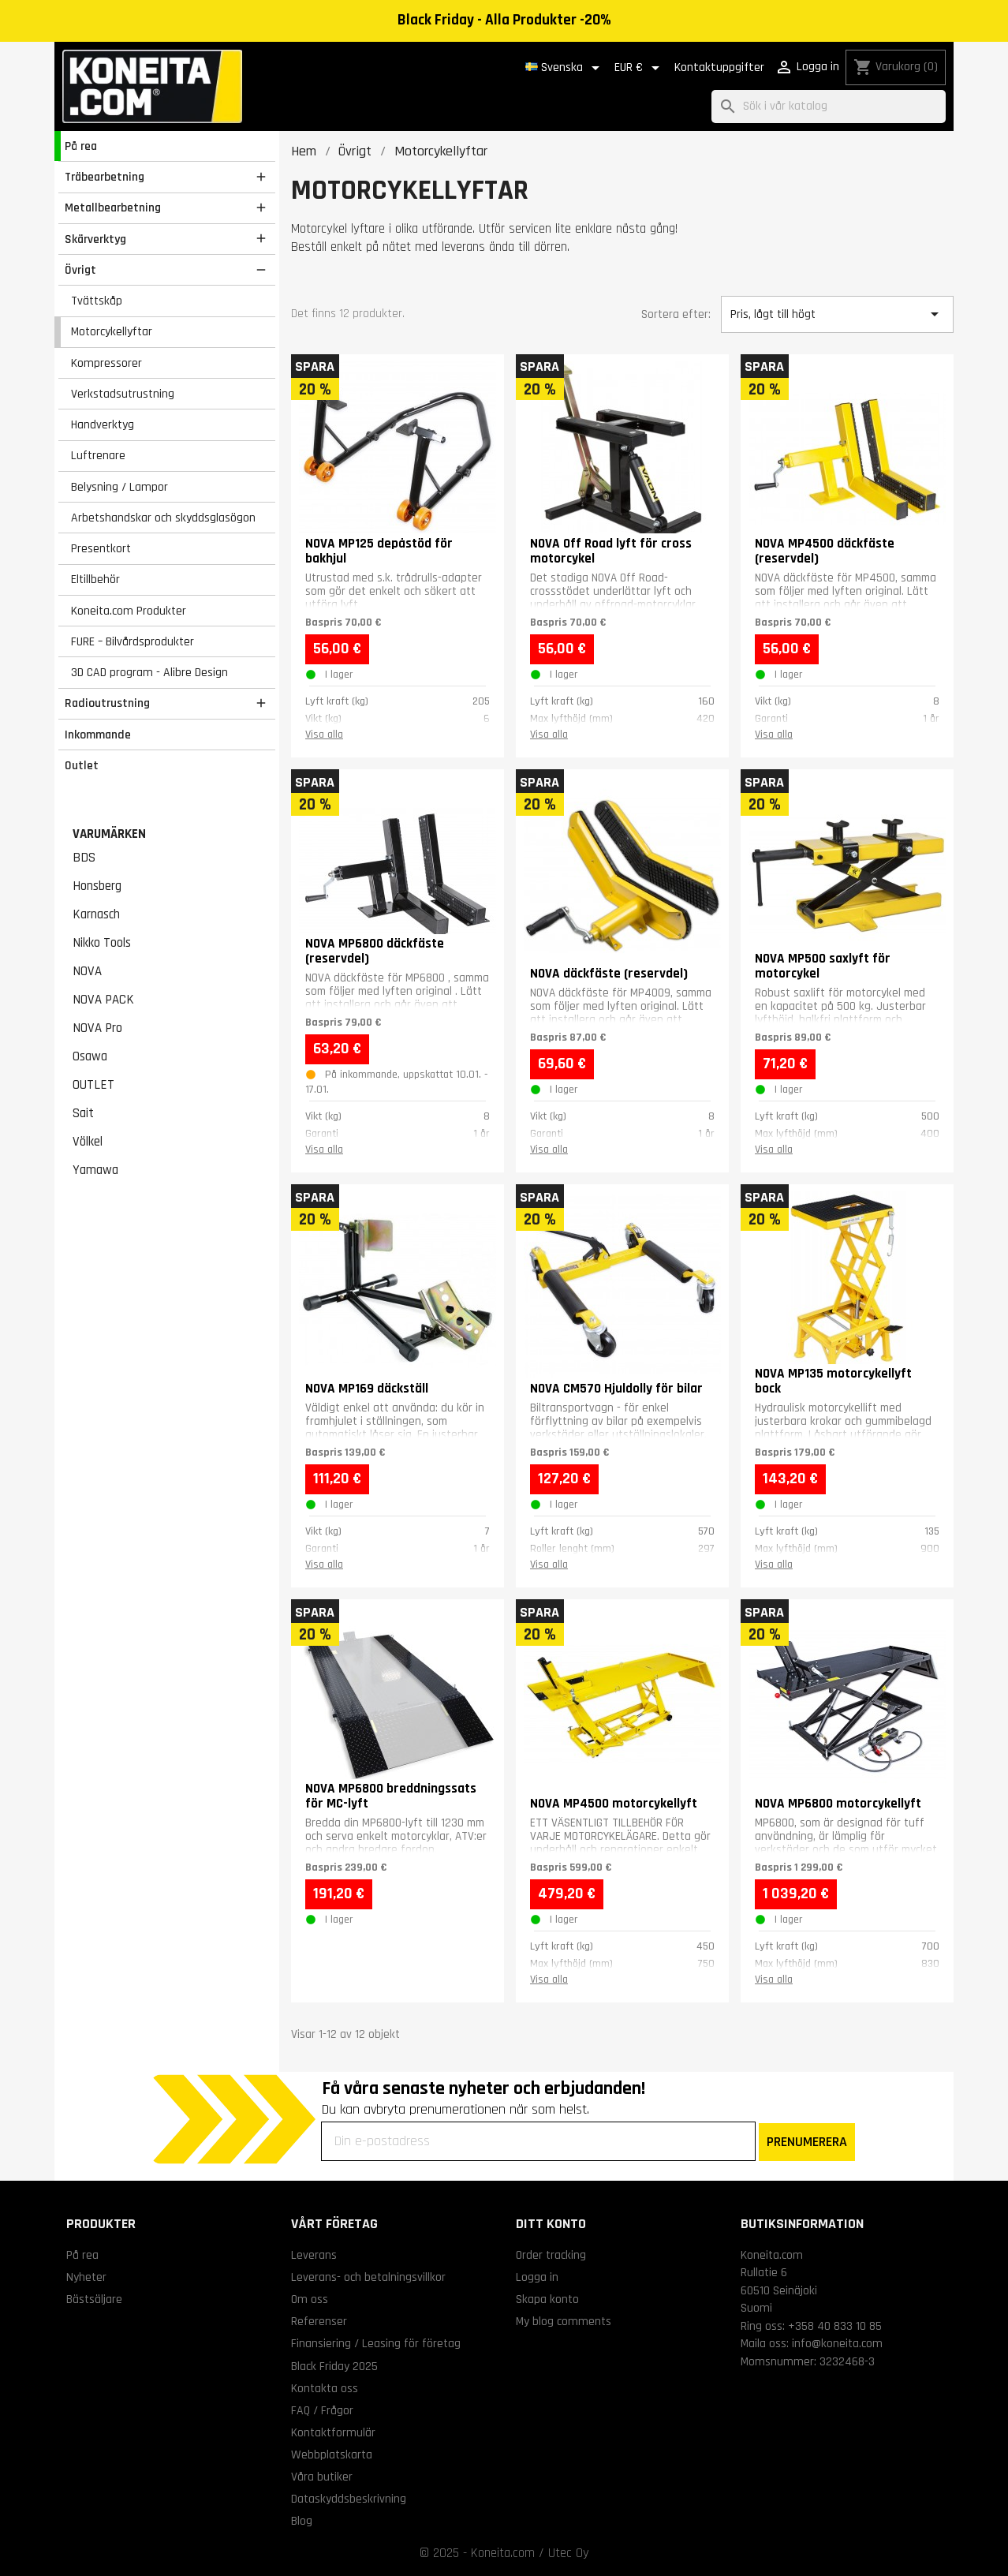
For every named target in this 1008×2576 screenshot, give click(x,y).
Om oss (309, 2299)
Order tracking (551, 2255)
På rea (81, 146)
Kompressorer (106, 363)
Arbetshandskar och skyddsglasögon (163, 517)
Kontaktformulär (333, 2432)
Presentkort (101, 548)
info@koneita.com (837, 2343)
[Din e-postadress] (538, 2141)
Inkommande (98, 734)
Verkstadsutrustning (122, 394)
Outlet (82, 765)
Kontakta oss (324, 2388)
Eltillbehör (95, 579)
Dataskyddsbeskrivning (348, 2499)
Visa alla (324, 734)
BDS (84, 857)
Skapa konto (547, 2299)
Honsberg (97, 886)
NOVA (87, 971)
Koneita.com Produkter (128, 611)
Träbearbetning (104, 177)
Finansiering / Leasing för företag (376, 2343)
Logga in (537, 2277)
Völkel (88, 1141)
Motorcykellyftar (111, 331)
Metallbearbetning (113, 207)
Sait (83, 1113)
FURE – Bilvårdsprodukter (132, 641)
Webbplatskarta (331, 2454)
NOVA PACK (103, 999)
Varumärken (109, 834)
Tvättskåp (96, 300)
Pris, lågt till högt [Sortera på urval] (836, 314)
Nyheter (86, 2277)
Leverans (314, 2255)
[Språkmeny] (565, 67)
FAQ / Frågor (322, 2410)
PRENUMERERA (807, 2142)
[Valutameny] (639, 67)
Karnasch (96, 914)
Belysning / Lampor (119, 487)
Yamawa (95, 1170)
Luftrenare (98, 455)
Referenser (319, 2321)
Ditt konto (551, 2224)
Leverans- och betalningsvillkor (368, 2277)
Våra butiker (322, 2476)
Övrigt (80, 270)
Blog (301, 2521)
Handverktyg (102, 424)
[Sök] (828, 107)
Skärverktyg (95, 239)
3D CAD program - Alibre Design (149, 672)
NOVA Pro (97, 1028)
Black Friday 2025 (334, 2366)
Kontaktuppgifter (719, 67)
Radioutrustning (107, 703)
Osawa (90, 1056)
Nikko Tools (102, 943)
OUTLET (93, 1085)
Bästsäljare (94, 2299)
